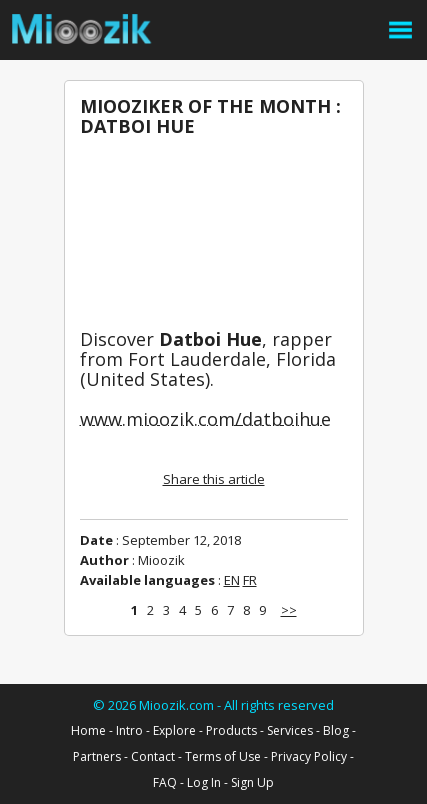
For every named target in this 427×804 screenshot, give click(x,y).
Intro (129, 730)
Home (88, 730)
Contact (153, 756)
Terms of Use (223, 756)
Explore (174, 730)
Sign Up (252, 782)
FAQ (165, 782)
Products (231, 730)
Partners (97, 756)
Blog (336, 730)
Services (290, 730)
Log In (204, 782)
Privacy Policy (309, 756)
